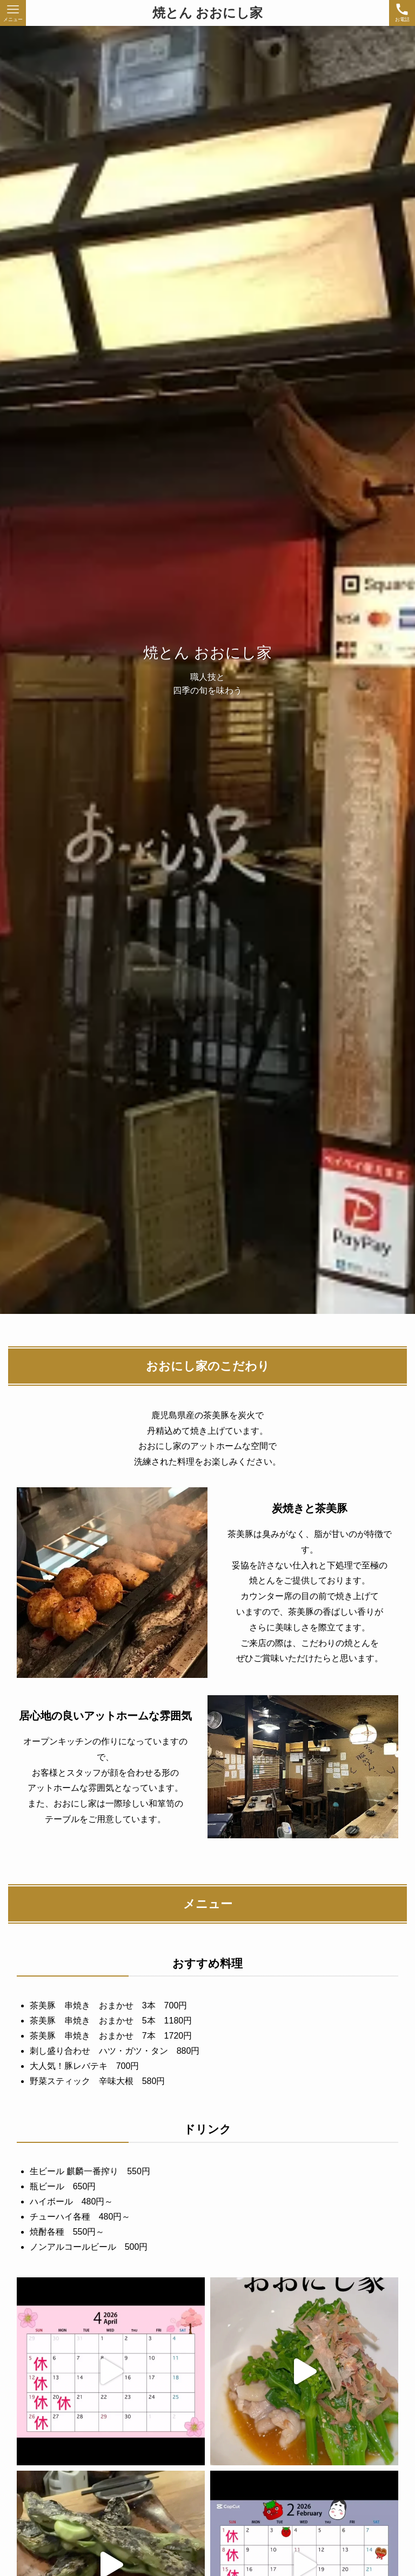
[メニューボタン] (13, 13)
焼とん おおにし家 (207, 12)
